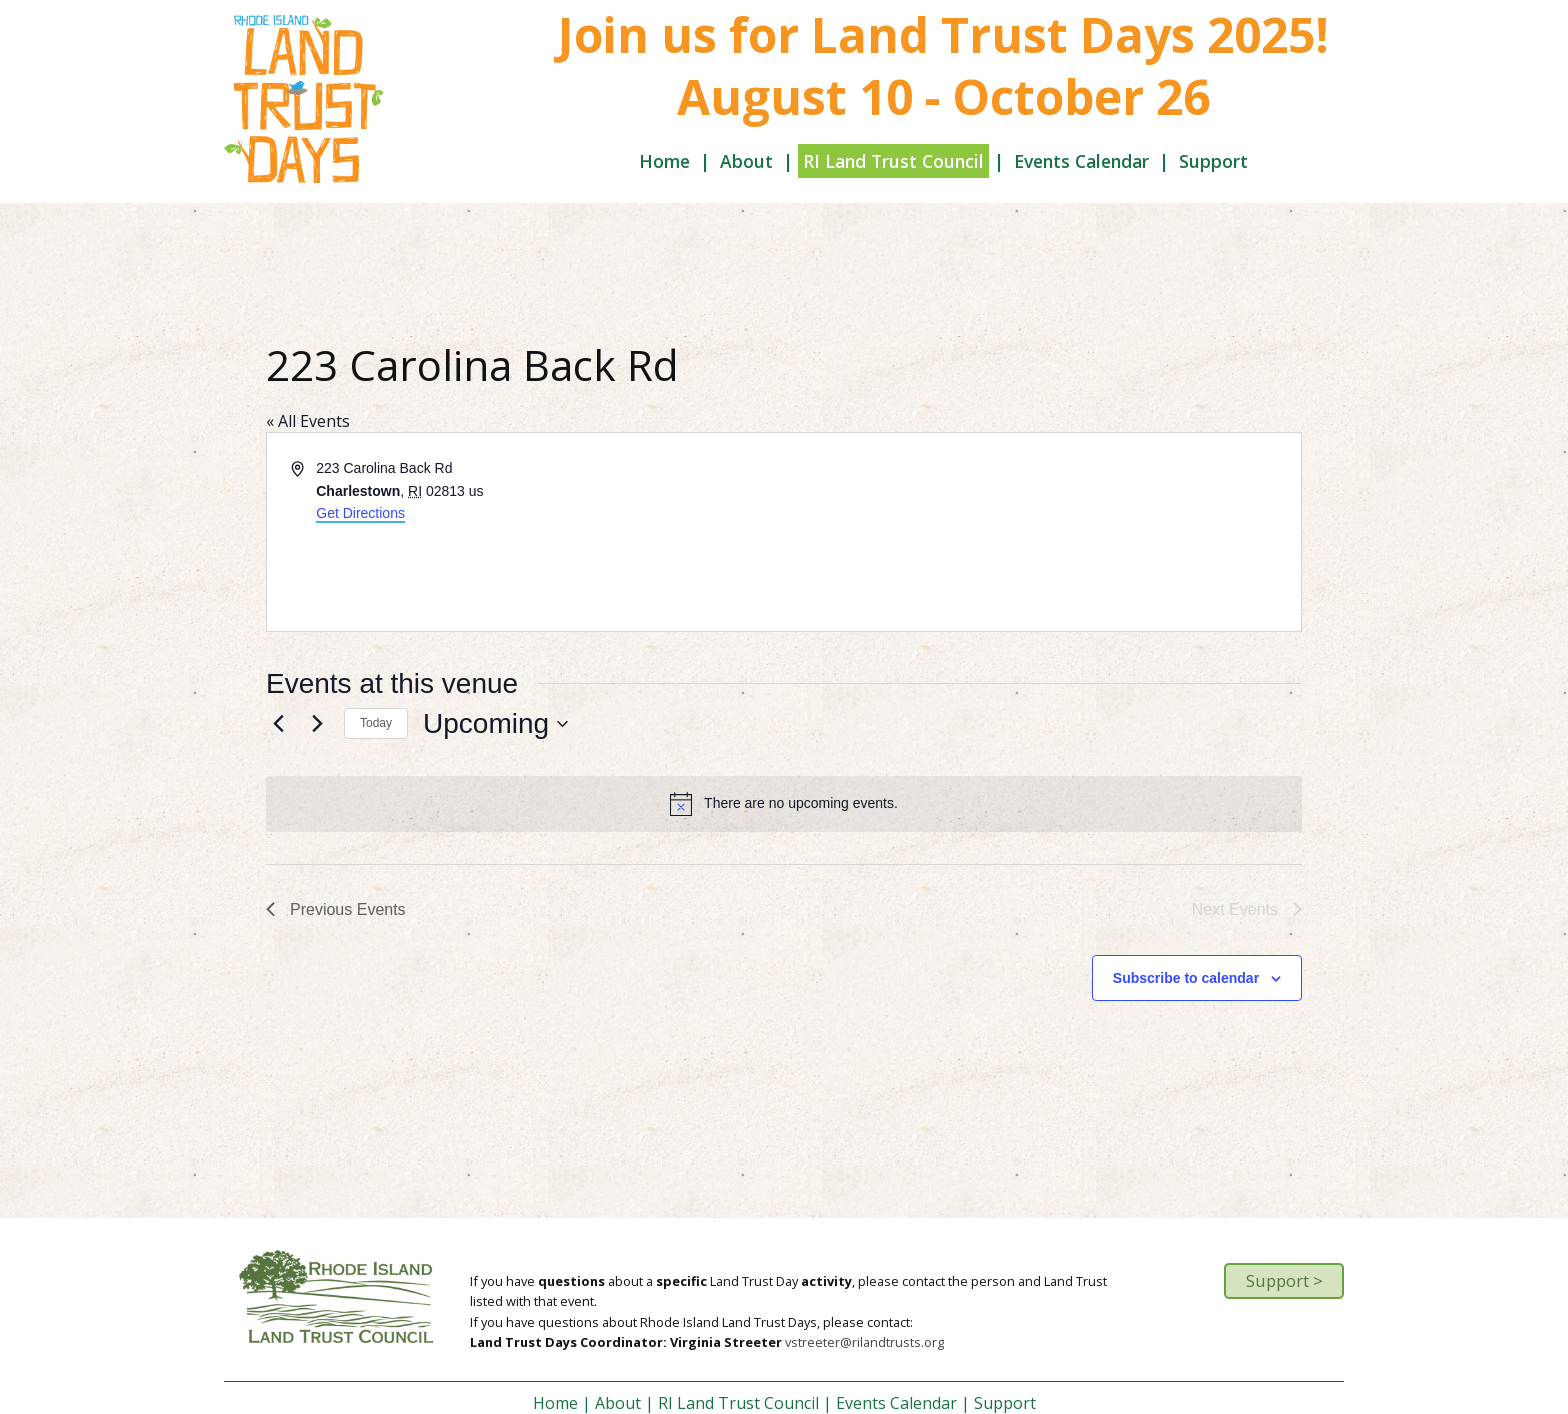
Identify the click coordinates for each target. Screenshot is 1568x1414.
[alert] (784, 804)
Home (664, 161)
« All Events (308, 421)
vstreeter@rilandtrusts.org (864, 1342)
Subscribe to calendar (1186, 978)
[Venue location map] (1041, 532)
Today (376, 723)
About (746, 161)
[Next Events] (317, 724)
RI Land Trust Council (893, 161)
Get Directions (360, 513)
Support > (1284, 1280)
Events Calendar (1081, 161)
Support (1213, 161)
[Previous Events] (278, 724)
